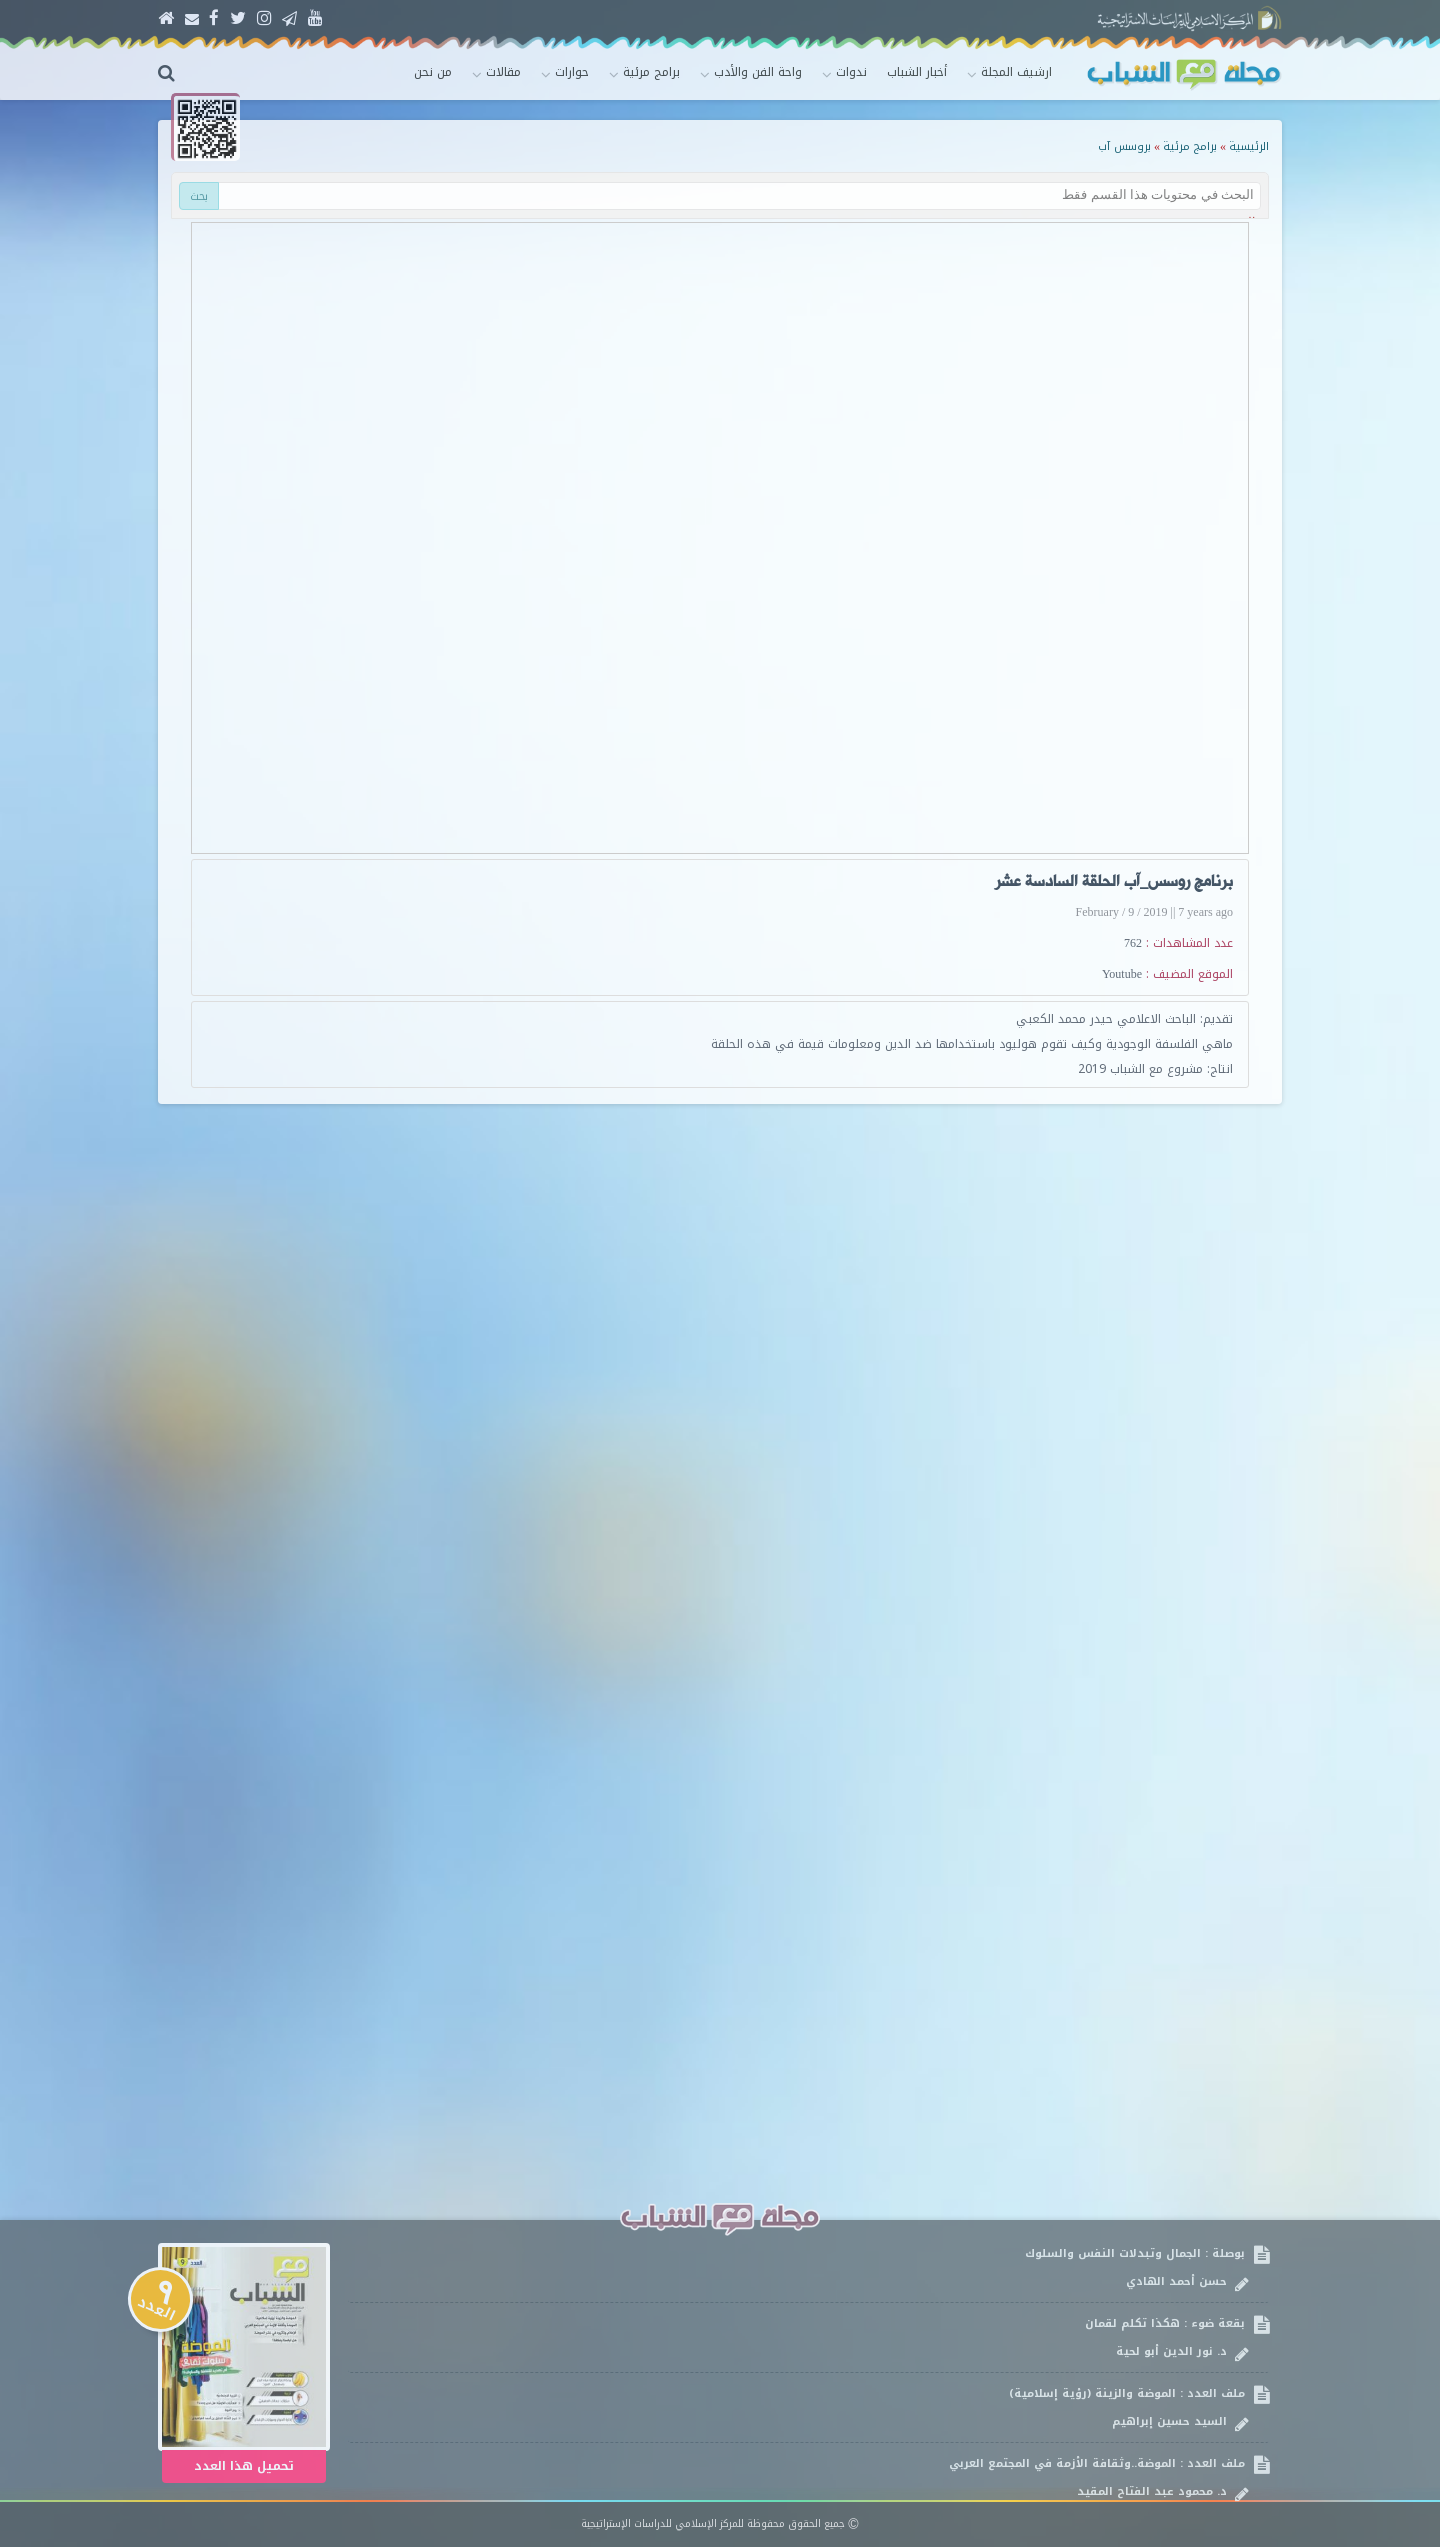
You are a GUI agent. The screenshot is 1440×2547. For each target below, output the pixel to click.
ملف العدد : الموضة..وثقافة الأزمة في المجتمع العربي (808, 2477)
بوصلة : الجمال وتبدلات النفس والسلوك (808, 2267)
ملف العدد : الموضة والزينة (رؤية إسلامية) (808, 2407)
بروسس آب (1124, 146)
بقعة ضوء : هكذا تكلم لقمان (808, 2337)
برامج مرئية (1190, 146)
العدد (161, 2300)
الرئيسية (1249, 146)
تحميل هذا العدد (244, 2466)
